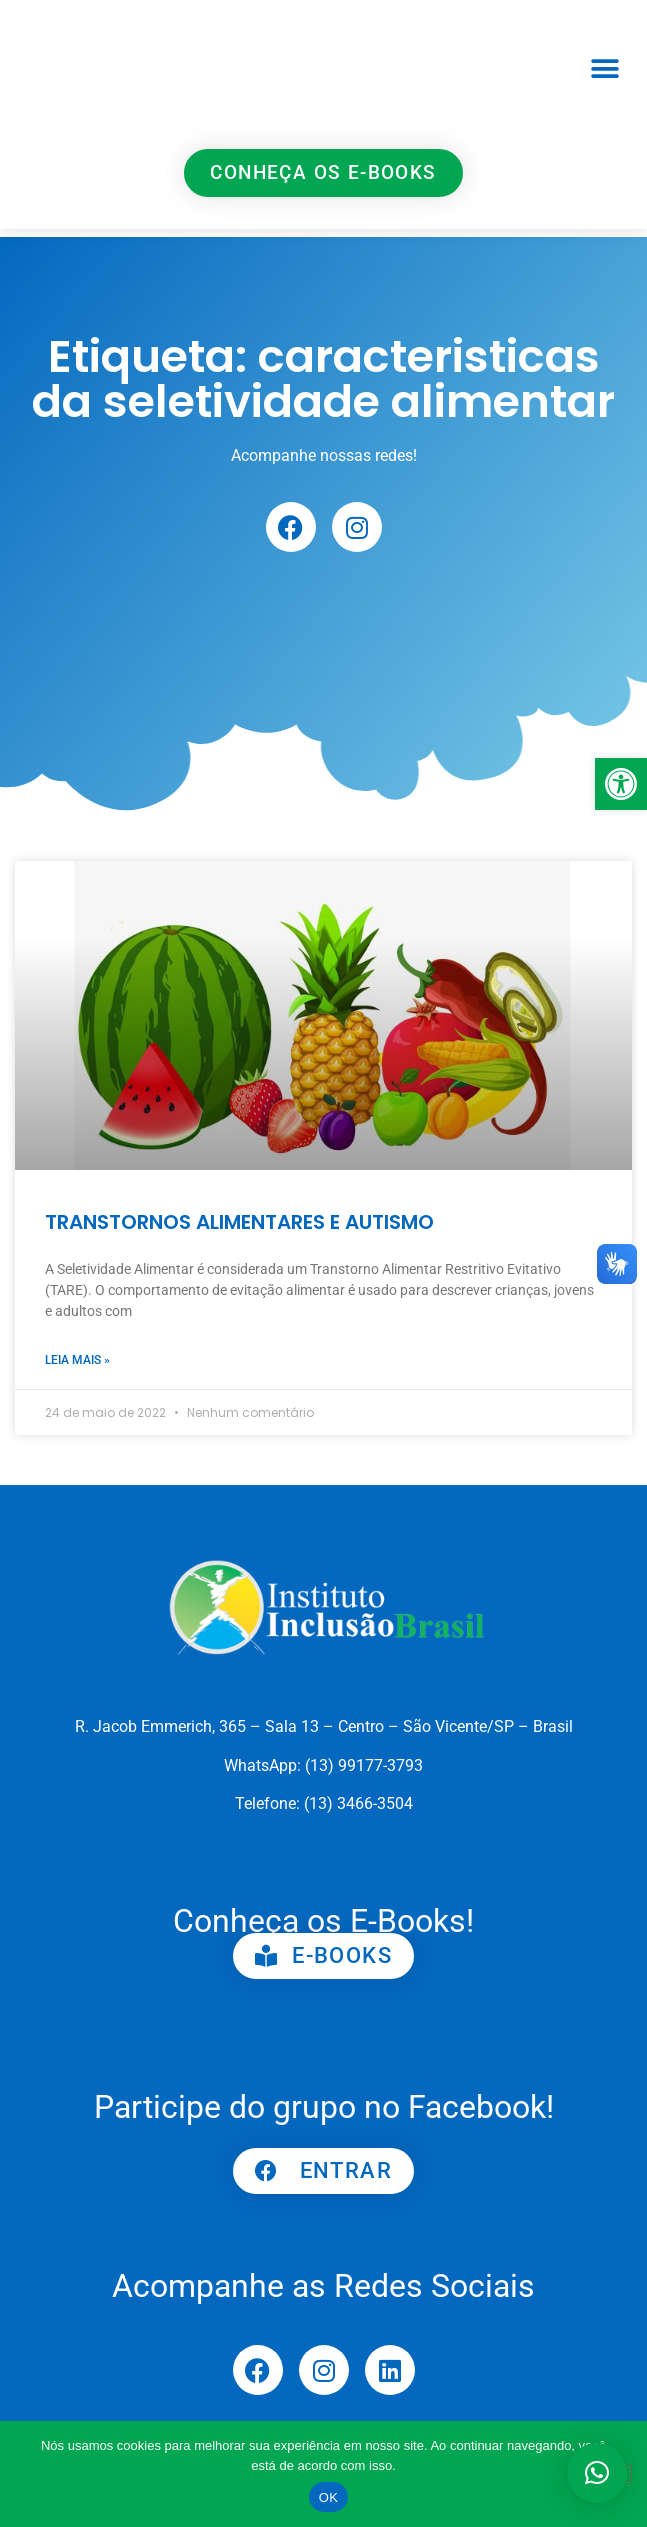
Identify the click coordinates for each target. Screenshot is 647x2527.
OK (328, 2497)
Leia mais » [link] (77, 1360)
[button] (605, 69)
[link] (621, 784)
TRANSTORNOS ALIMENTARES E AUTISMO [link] (239, 1222)
